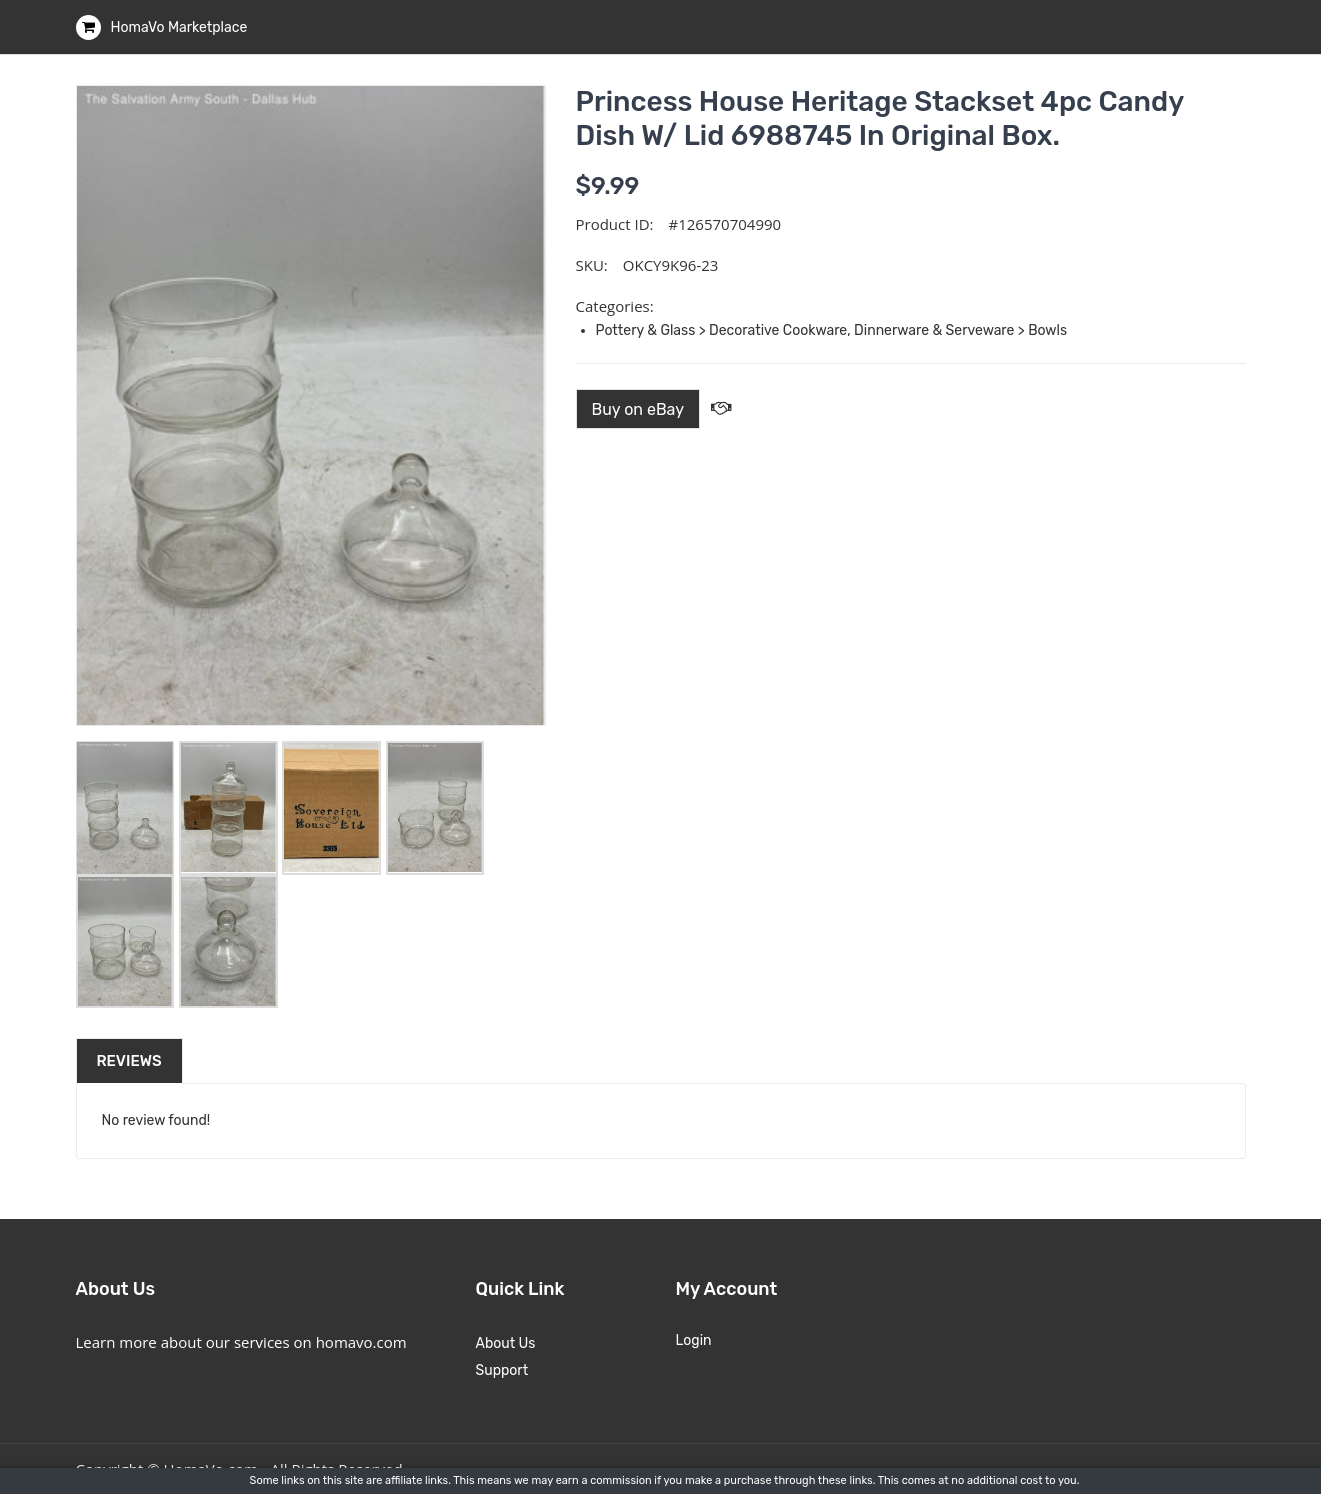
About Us (506, 1343)
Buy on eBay (638, 409)
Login (694, 1340)
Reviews (129, 1061)
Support (502, 1370)
